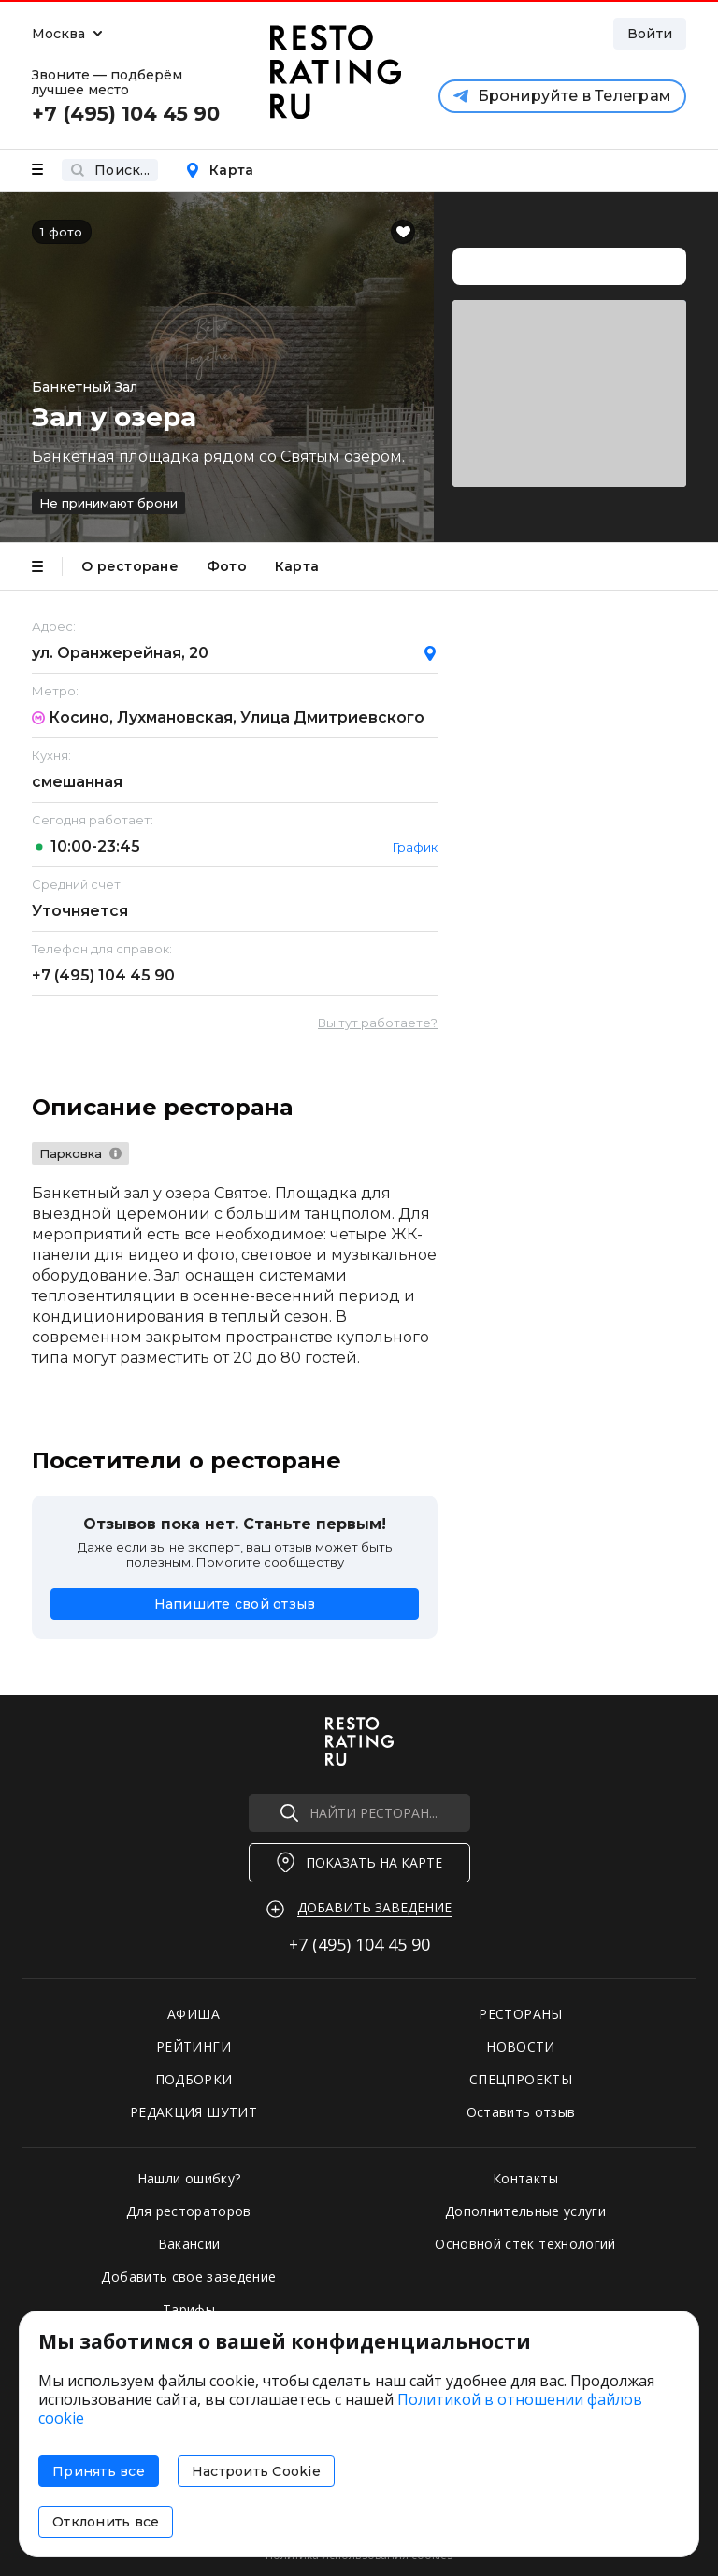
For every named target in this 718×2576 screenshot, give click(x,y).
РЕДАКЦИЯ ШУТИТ (193, 2112)
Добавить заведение (374, 1907)
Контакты (525, 2178)
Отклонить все (105, 2521)
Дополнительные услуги (525, 2211)
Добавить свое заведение (188, 2276)
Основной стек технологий (525, 2244)
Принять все (98, 2471)
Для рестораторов (188, 2211)
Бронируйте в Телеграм (562, 96)
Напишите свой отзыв (235, 1604)
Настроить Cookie (256, 2471)
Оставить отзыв (521, 2112)
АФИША (193, 2014)
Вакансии (189, 2244)
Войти (649, 33)
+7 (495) (103, 975)
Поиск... (110, 170)
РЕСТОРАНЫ (520, 2014)
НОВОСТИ (520, 2046)
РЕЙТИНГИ (193, 2046)
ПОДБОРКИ (194, 2079)
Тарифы (189, 2309)
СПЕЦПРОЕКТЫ (520, 2079)
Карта (219, 170)
